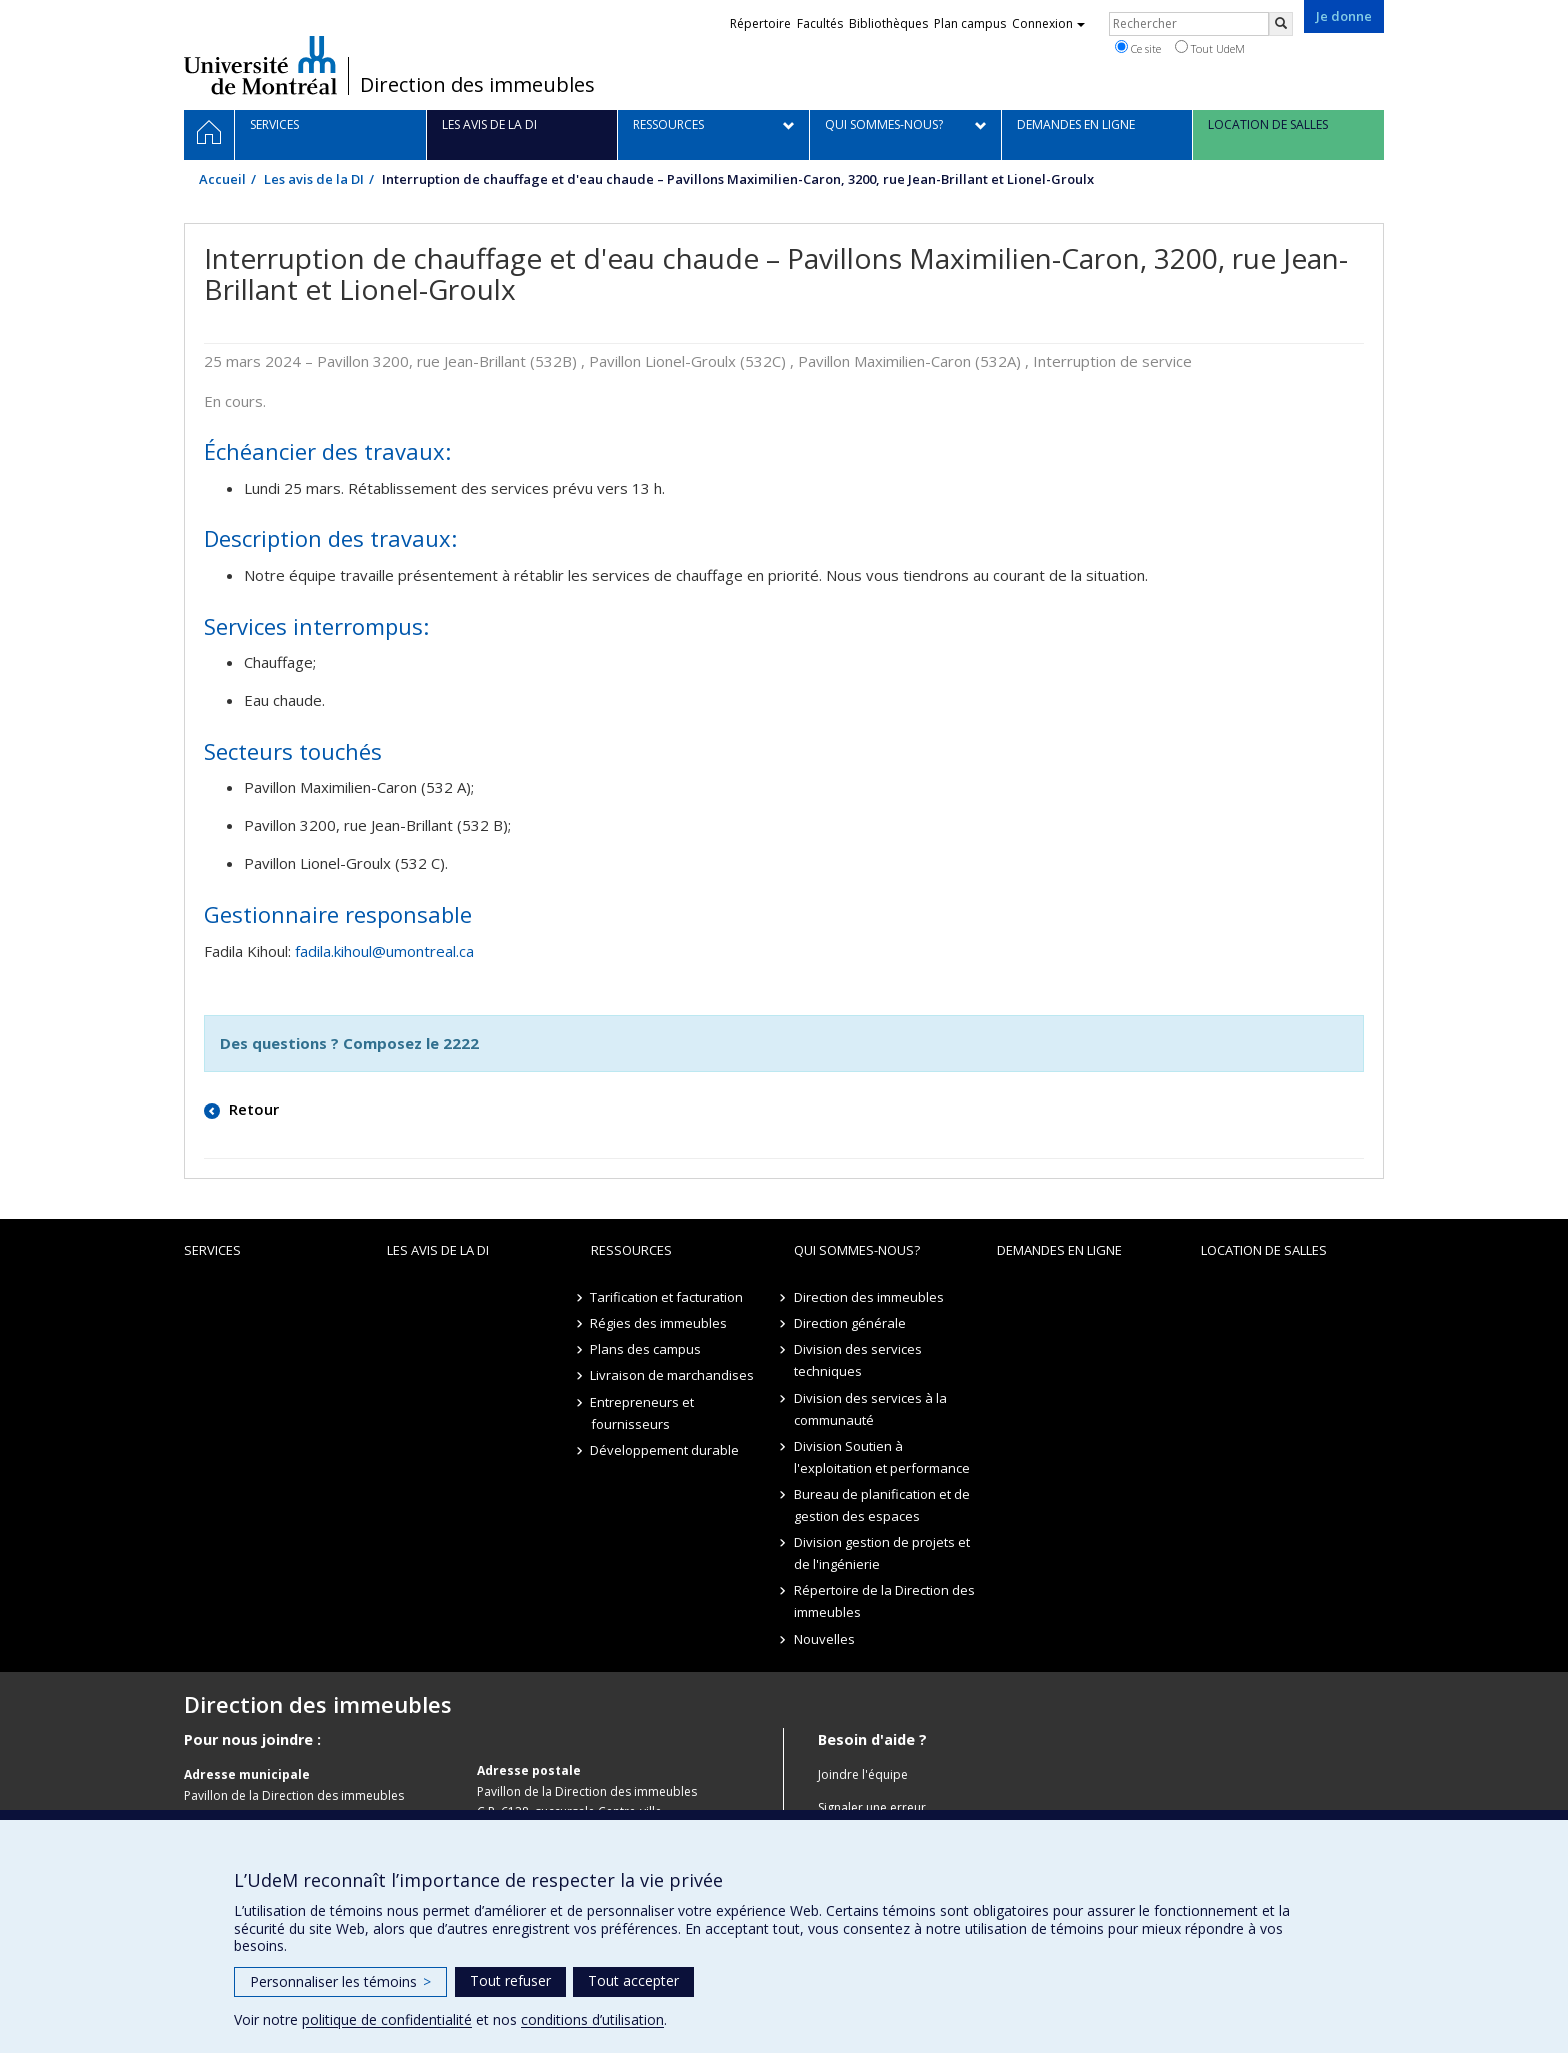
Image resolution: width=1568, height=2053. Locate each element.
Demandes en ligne (1059, 1250)
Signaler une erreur (872, 1807)
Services (212, 1250)
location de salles (1264, 1250)
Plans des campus (646, 1349)
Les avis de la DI (314, 179)
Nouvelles (824, 1639)
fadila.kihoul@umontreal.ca (384, 951)
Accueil (222, 179)
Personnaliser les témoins (340, 1981)
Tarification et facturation (667, 1297)
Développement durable (665, 1450)
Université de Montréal (260, 65)
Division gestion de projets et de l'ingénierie (882, 1553)
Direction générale (850, 1323)
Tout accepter (633, 1980)
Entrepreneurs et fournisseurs (643, 1413)
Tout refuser (510, 1980)
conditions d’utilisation (592, 2019)
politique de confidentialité (387, 2019)
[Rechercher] (1281, 24)
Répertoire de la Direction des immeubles (884, 1601)
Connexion (1048, 23)
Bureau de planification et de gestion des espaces (882, 1505)
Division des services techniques (858, 1360)
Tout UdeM (1210, 48)
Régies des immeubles (659, 1323)
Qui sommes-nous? (857, 1250)
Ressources (631, 1250)
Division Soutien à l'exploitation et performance (882, 1457)
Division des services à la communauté (870, 1409)
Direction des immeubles (477, 85)
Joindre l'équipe (863, 1774)
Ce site (1138, 48)
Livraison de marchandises (673, 1375)
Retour (252, 1109)
